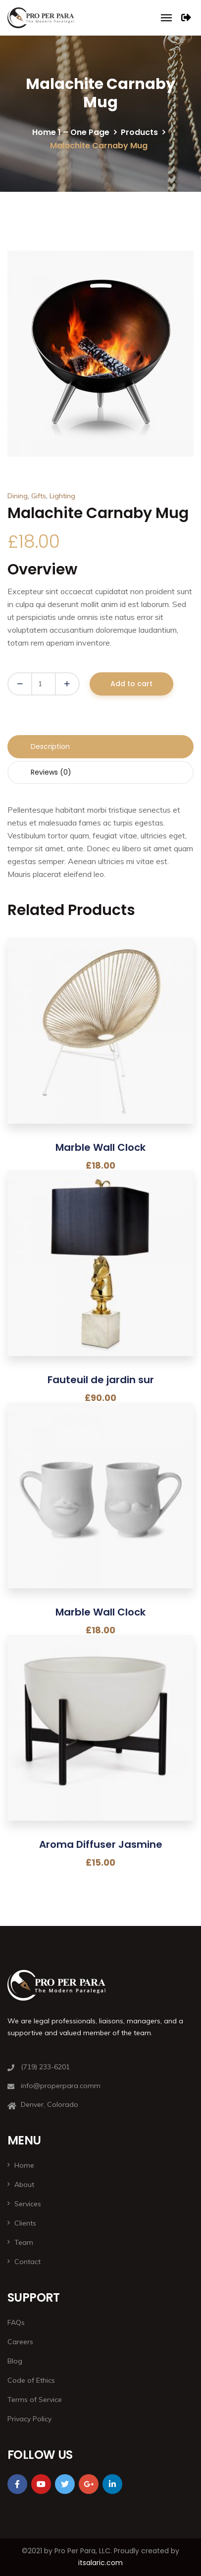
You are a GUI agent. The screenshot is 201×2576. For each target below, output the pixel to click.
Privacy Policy (29, 2418)
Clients (25, 2223)
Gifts (38, 495)
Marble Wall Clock (100, 1147)
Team (23, 2242)
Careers (20, 2341)
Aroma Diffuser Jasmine (100, 1844)
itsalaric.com (100, 2563)
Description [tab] (50, 746)
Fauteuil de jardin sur (101, 1380)
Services (27, 2203)
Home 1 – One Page (70, 132)
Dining (17, 495)
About (24, 2184)
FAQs (16, 2322)
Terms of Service (34, 2399)
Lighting (62, 495)
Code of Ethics (31, 2380)
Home (24, 2165)
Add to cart (131, 684)
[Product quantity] (43, 684)
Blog (14, 2361)
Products (139, 132)
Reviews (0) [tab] (51, 772)
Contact (27, 2261)
